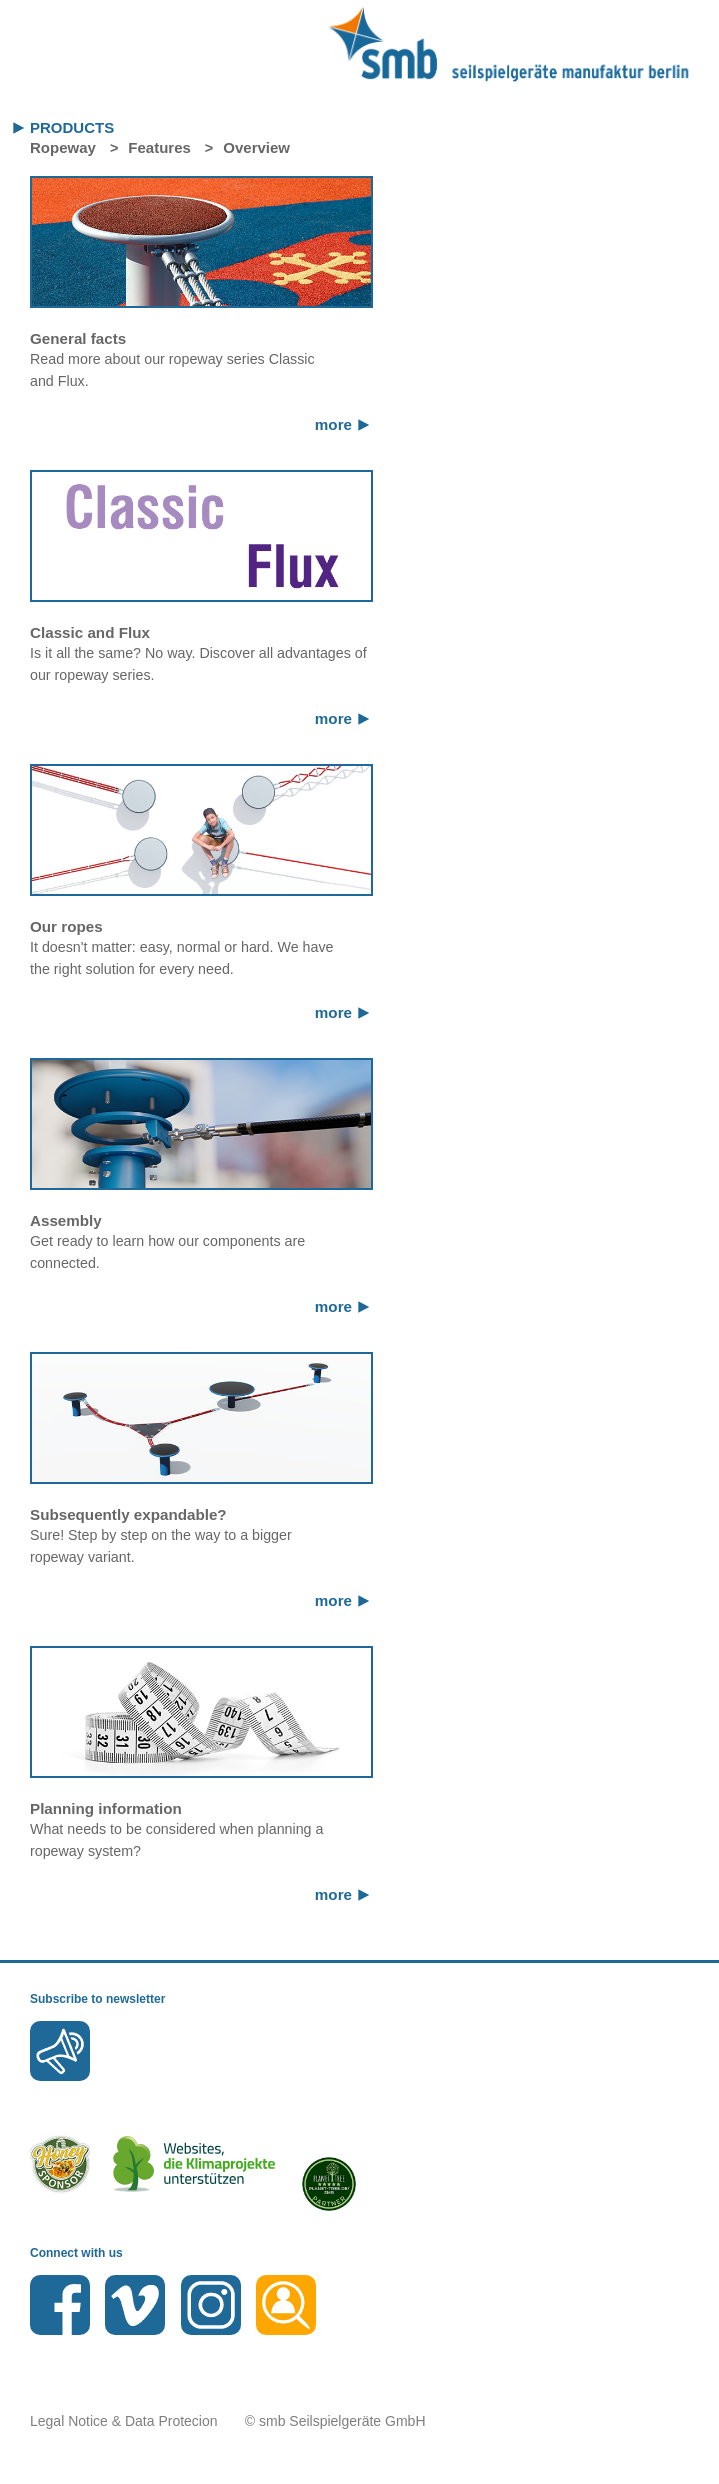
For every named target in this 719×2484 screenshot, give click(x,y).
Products (72, 127)
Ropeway (63, 147)
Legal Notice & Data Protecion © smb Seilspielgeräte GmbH (228, 2421)
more (333, 424)
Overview (256, 147)
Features (159, 147)
